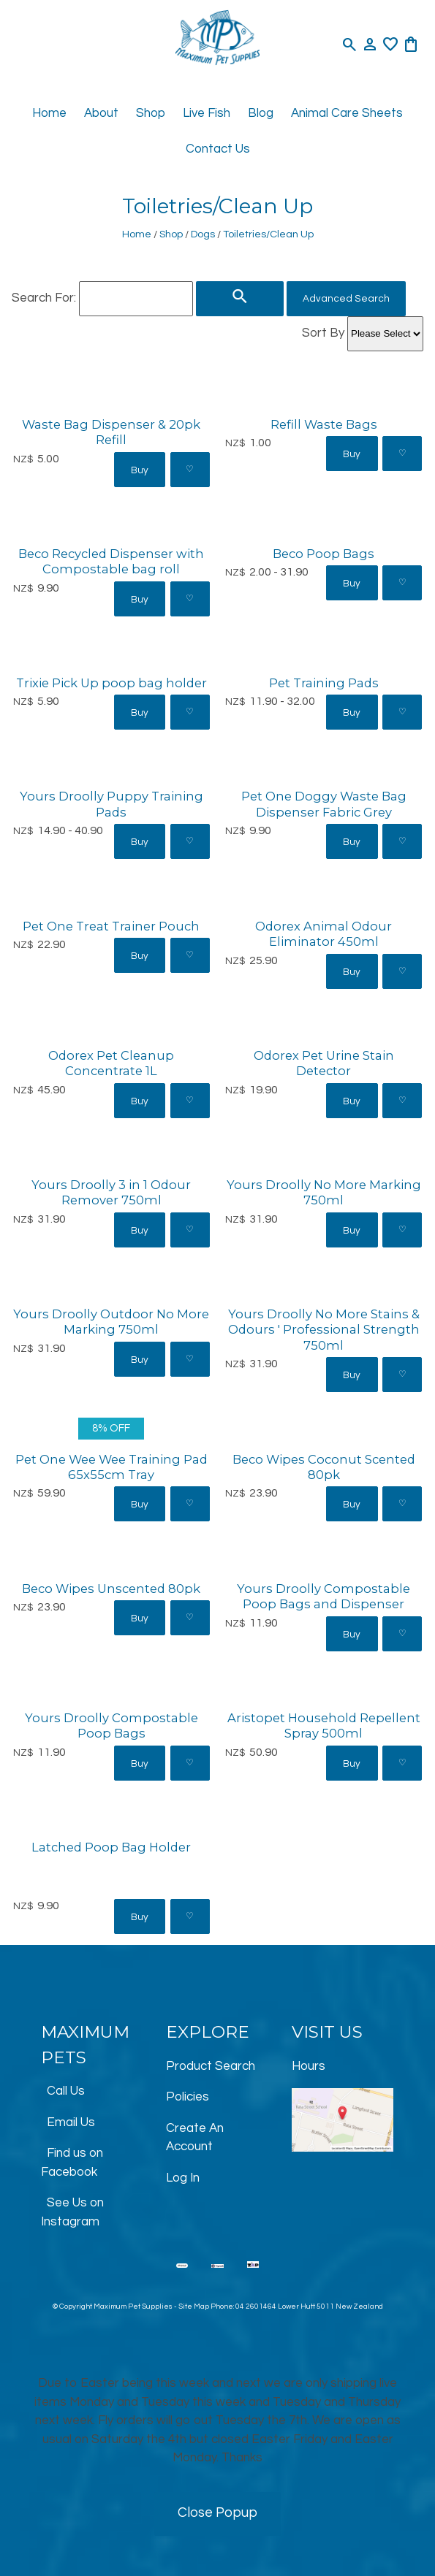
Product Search (210, 2066)
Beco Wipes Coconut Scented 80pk (323, 1467)
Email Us (71, 2122)
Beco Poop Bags (323, 553)
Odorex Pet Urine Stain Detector (324, 1063)
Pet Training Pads (324, 683)
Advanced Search (346, 299)
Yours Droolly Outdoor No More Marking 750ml (111, 1322)
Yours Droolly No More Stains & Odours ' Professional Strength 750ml (324, 1330)
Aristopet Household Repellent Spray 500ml (323, 1725)
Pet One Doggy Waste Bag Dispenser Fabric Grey (323, 804)
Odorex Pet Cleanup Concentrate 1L (111, 1063)
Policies (187, 2096)
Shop (150, 113)
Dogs (203, 234)
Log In (183, 2178)
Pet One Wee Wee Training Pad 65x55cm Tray (111, 1467)
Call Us (66, 2091)
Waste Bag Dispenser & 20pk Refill (111, 432)
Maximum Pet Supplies (133, 2306)
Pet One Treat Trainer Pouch (111, 926)
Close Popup (217, 2513)
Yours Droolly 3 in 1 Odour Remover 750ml (111, 1192)
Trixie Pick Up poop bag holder (111, 683)
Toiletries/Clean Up (268, 234)
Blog (260, 113)
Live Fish (206, 113)
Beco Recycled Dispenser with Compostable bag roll (111, 561)
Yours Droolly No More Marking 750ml (324, 1192)
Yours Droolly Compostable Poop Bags (111, 1725)
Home (49, 113)
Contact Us (218, 149)
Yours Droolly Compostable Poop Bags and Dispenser (323, 1596)
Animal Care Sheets (347, 113)
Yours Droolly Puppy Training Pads (111, 804)
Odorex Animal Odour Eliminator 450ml (323, 934)
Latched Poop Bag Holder (111, 1847)
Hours (308, 2066)
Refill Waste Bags (324, 424)
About (101, 113)
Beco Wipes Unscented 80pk (111, 1588)
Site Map (193, 2306)
